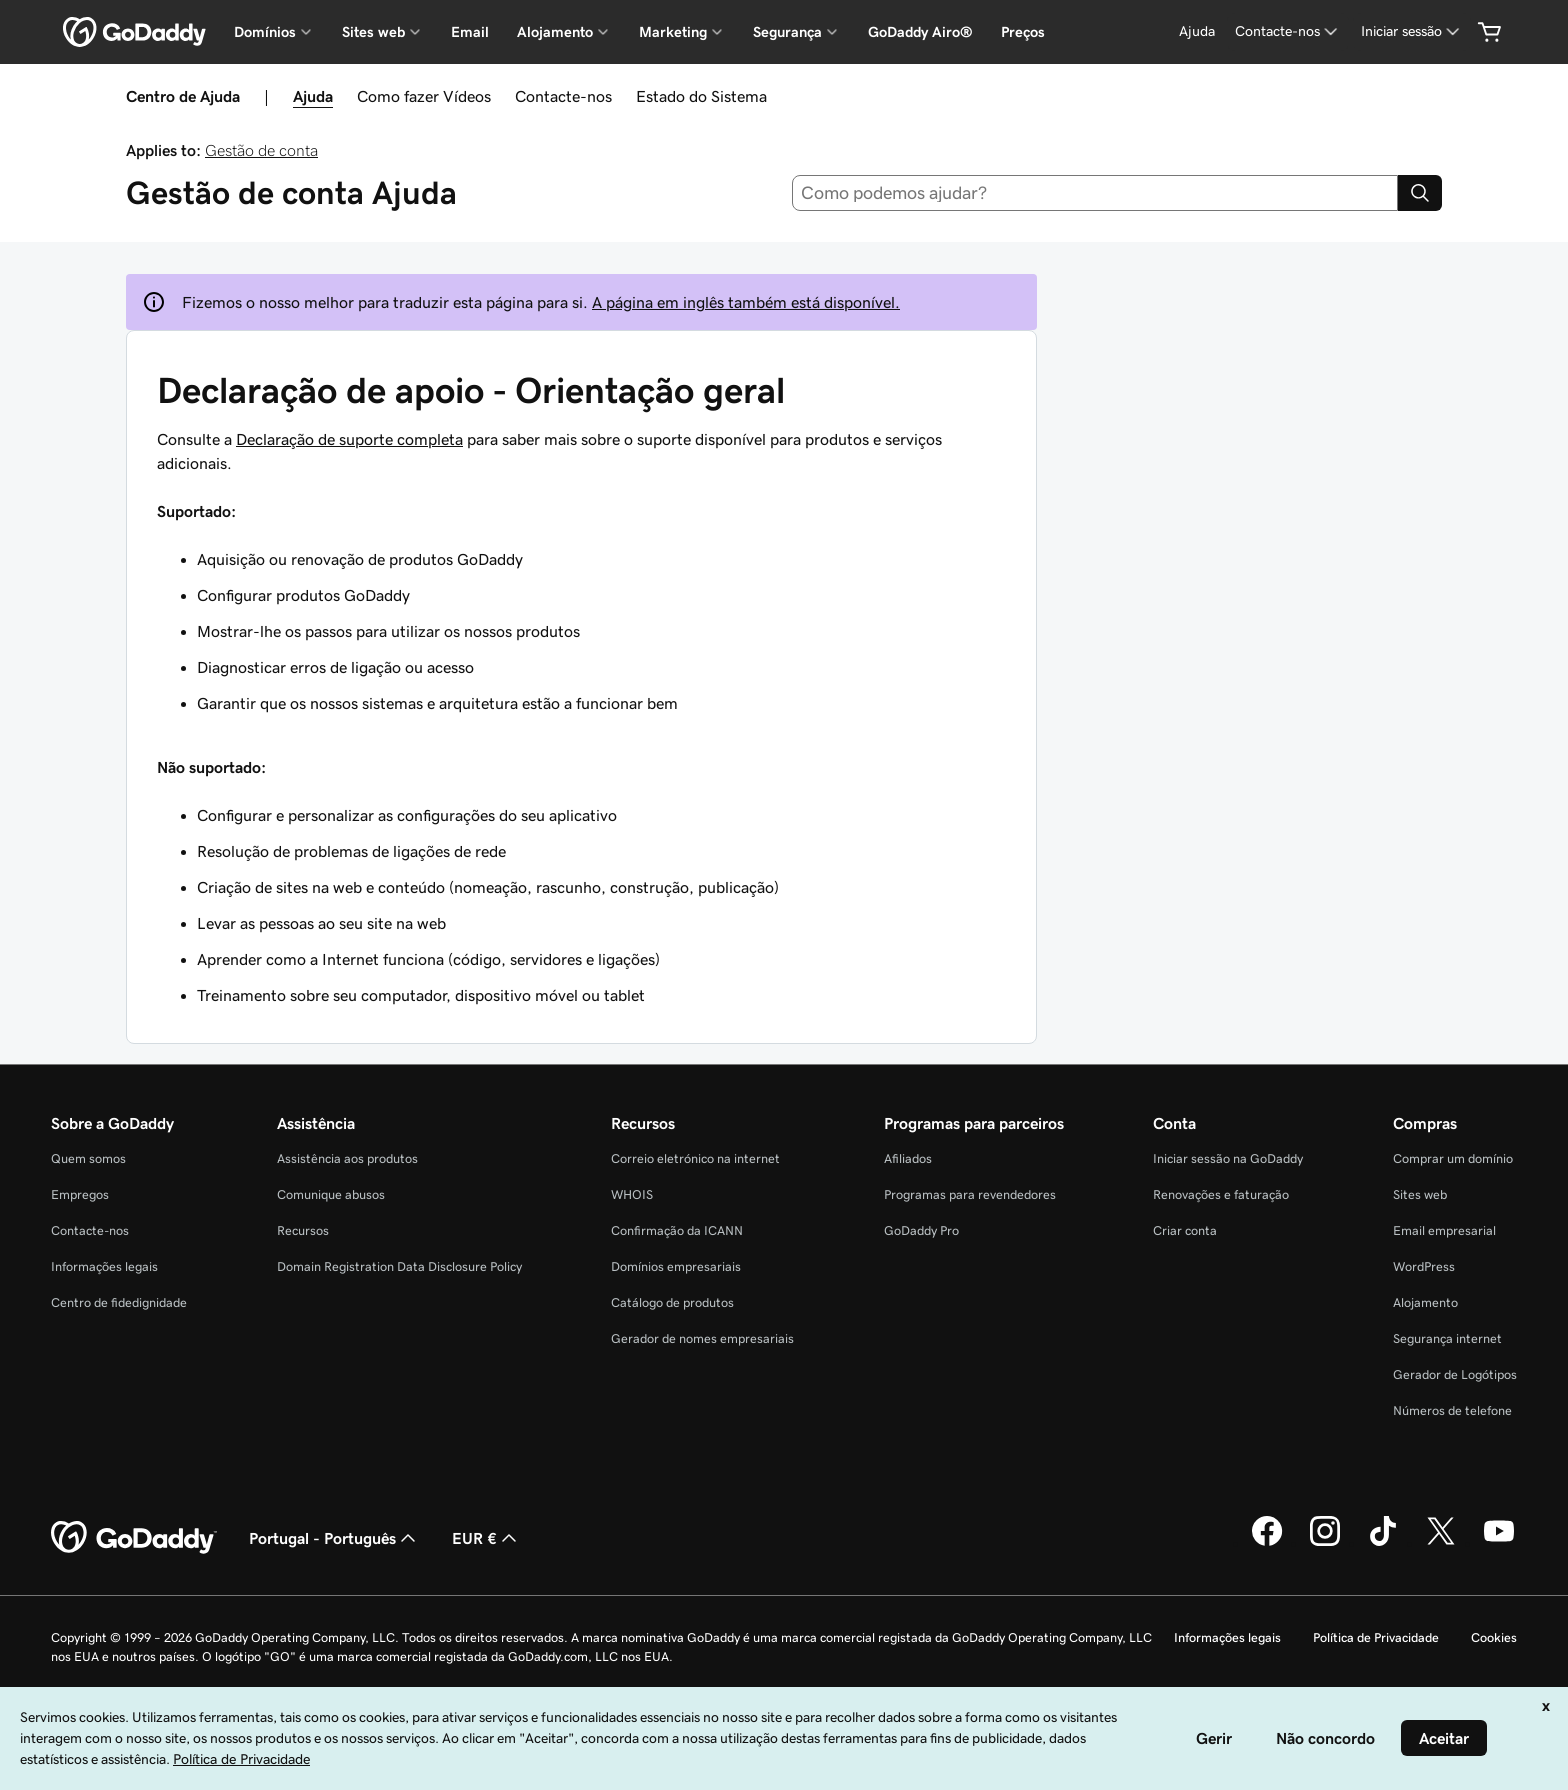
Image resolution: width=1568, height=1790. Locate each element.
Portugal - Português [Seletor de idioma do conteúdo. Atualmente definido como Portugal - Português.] (334, 1538)
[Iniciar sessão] (1412, 31)
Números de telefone (1452, 1410)
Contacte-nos (563, 96)
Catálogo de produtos (672, 1302)
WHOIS (632, 1194)
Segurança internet (1447, 1338)
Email (470, 32)
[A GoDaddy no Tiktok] (1383, 1543)
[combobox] (1095, 193)
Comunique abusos (331, 1194)
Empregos (80, 1194)
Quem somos (88, 1158)
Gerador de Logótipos (1455, 1374)
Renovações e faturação (1221, 1194)
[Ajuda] (1197, 31)
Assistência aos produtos (347, 1158)
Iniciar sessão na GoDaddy (1228, 1158)
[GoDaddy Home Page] (134, 1538)
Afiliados (908, 1158)
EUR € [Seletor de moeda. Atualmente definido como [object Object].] (486, 1538)
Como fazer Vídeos (424, 96)
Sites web (1420, 1194)
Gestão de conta (261, 150)
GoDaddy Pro (921, 1230)
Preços (1023, 32)
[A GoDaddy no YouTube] (1499, 1543)
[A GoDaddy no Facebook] (1267, 1543)
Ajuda (313, 96)
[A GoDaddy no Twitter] (1441, 1543)
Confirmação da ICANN (677, 1230)
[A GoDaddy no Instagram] (1325, 1543)
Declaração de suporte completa (349, 439)
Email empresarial (1444, 1230)
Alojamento (1425, 1302)
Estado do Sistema (701, 96)
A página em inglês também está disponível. (746, 302)
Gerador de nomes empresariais (702, 1338)
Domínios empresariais (676, 1266)
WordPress (1424, 1266)
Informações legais (104, 1266)
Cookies (1494, 1637)
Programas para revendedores (970, 1194)
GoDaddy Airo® (920, 32)
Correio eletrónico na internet (695, 1158)
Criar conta (1185, 1230)
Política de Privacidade (1376, 1637)
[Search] (1420, 193)
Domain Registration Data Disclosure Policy (399, 1266)
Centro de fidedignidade (119, 1302)
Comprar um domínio (1453, 1158)
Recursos (303, 1230)
